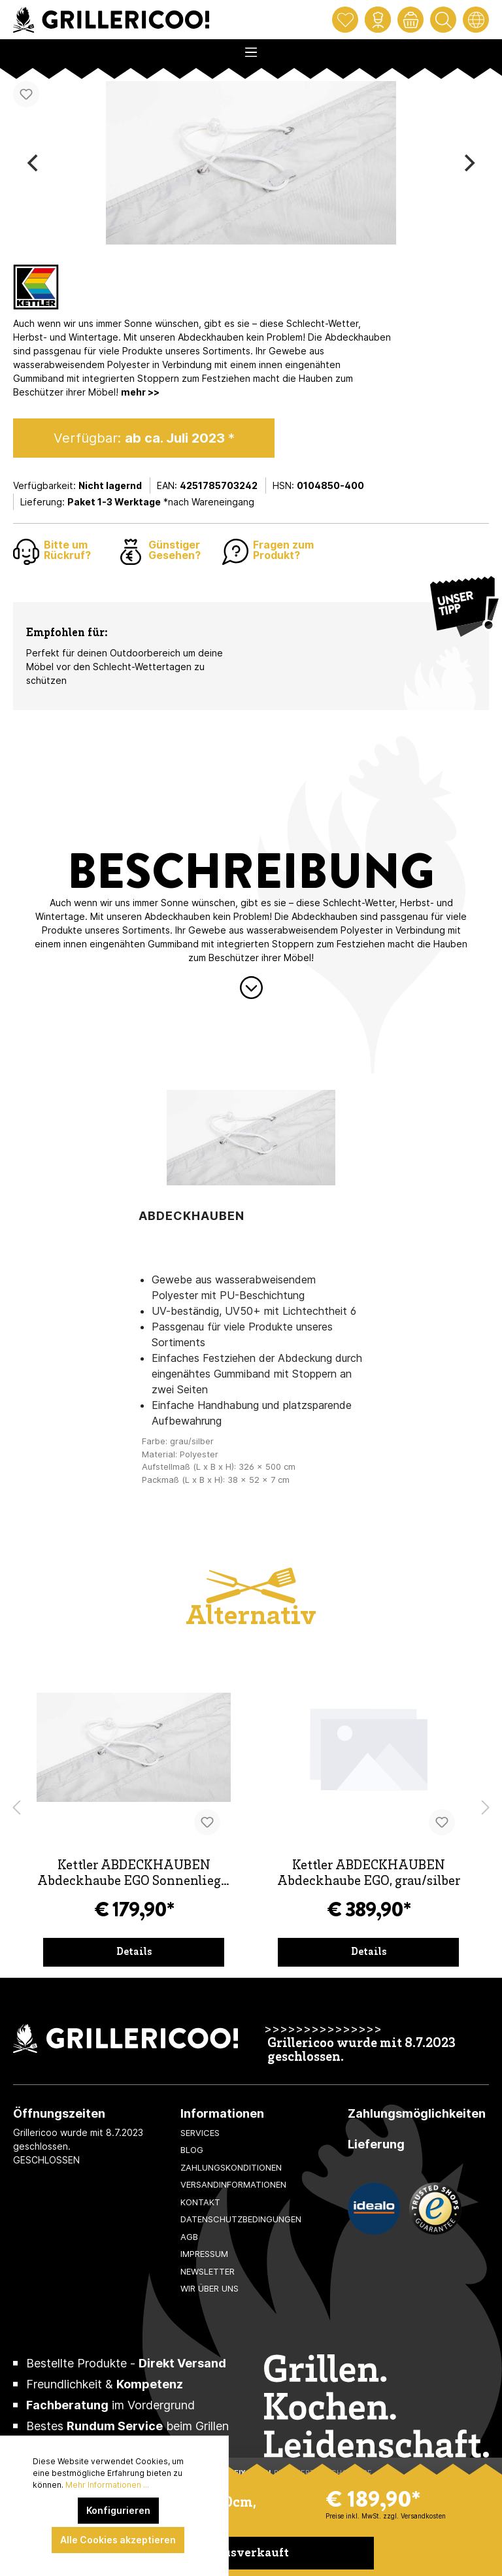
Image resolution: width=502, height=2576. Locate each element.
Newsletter (207, 2271)
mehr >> (140, 392)
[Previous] (34, 162)
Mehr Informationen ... (107, 2485)
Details (134, 1952)
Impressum (204, 2253)
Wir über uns (209, 2288)
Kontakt (200, 2202)
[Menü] (251, 48)
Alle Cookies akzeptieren (118, 2539)
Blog (191, 2149)
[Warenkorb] (410, 20)
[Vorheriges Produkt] (16, 1808)
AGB (189, 2236)
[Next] (468, 162)
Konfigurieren (118, 2510)
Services (200, 2132)
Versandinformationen (233, 2184)
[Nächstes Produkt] (485, 1808)
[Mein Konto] (378, 20)
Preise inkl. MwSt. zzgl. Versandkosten (386, 2516)
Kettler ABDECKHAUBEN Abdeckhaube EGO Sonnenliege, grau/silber (133, 1874)
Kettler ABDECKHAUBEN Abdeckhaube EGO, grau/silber (368, 1874)
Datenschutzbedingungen (240, 2219)
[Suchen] (443, 20)
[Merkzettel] (345, 20)
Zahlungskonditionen (231, 2167)
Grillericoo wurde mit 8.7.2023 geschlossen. (361, 2051)
